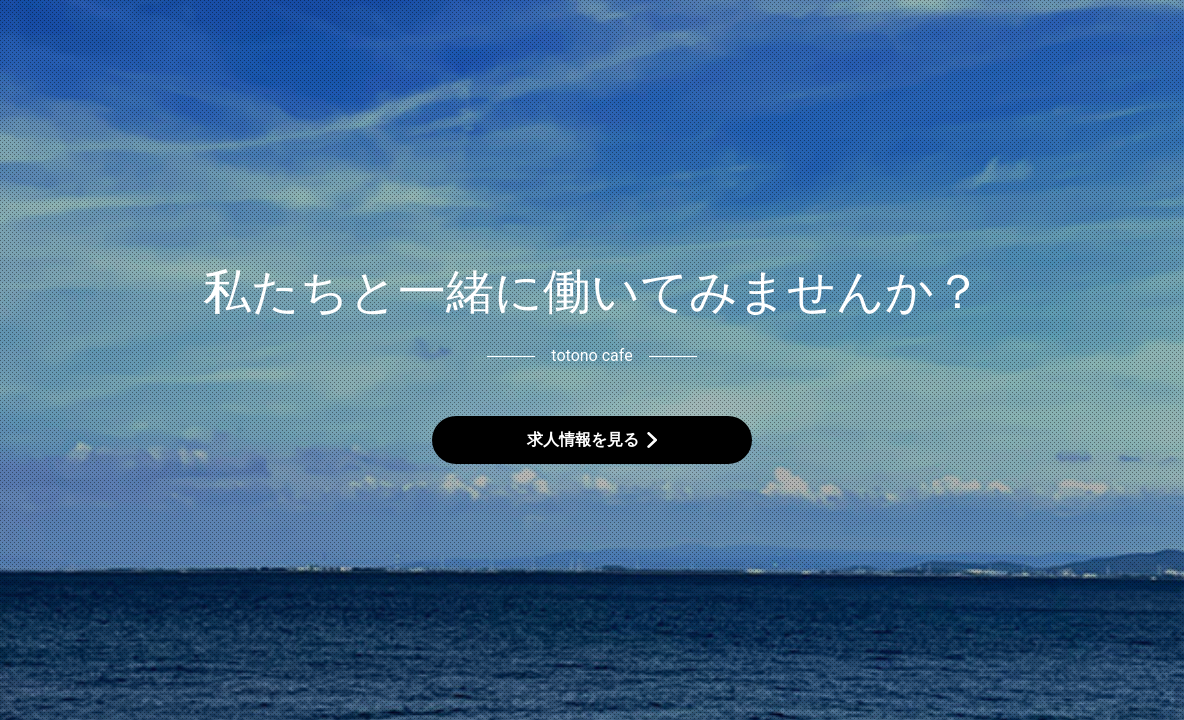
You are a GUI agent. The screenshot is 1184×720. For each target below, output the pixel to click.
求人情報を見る (583, 439)
